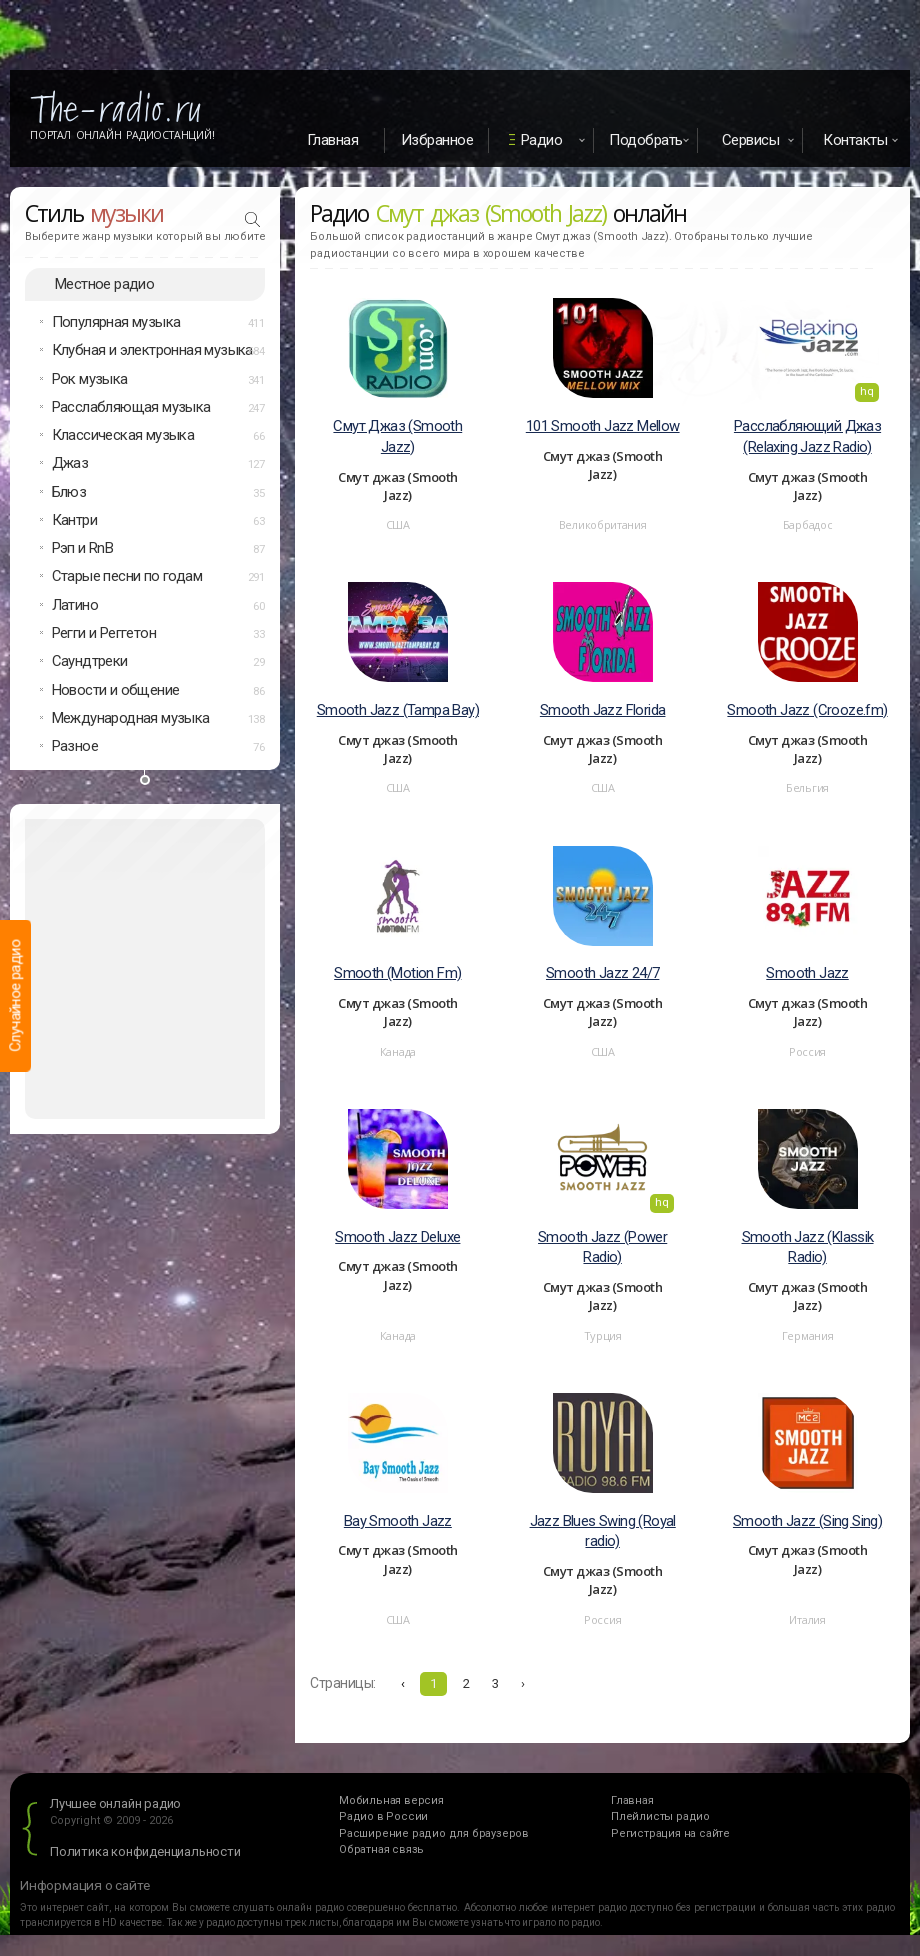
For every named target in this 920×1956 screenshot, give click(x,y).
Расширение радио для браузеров (434, 1833)
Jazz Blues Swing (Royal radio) (603, 1531)
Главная (333, 140)
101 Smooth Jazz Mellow (603, 426)
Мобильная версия (391, 1800)
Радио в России (383, 1816)
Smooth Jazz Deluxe (397, 1237)
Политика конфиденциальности (145, 1851)
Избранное (437, 140)
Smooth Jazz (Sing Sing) (807, 1521)
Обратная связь (381, 1849)
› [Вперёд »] (523, 1683)
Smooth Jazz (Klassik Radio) (808, 1247)
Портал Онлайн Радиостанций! (122, 135)
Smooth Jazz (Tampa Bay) (398, 710)
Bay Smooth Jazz (398, 1521)
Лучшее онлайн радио (115, 1803)
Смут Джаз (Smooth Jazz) (397, 436)
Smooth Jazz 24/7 (602, 973)
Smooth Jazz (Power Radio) (602, 1247)
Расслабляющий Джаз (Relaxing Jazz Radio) (807, 436)
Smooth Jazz (807, 973)
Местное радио (104, 284)
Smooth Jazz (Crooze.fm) (807, 710)
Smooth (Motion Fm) (397, 973)
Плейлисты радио (660, 1816)
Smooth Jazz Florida (603, 710)
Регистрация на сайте (670, 1833)
